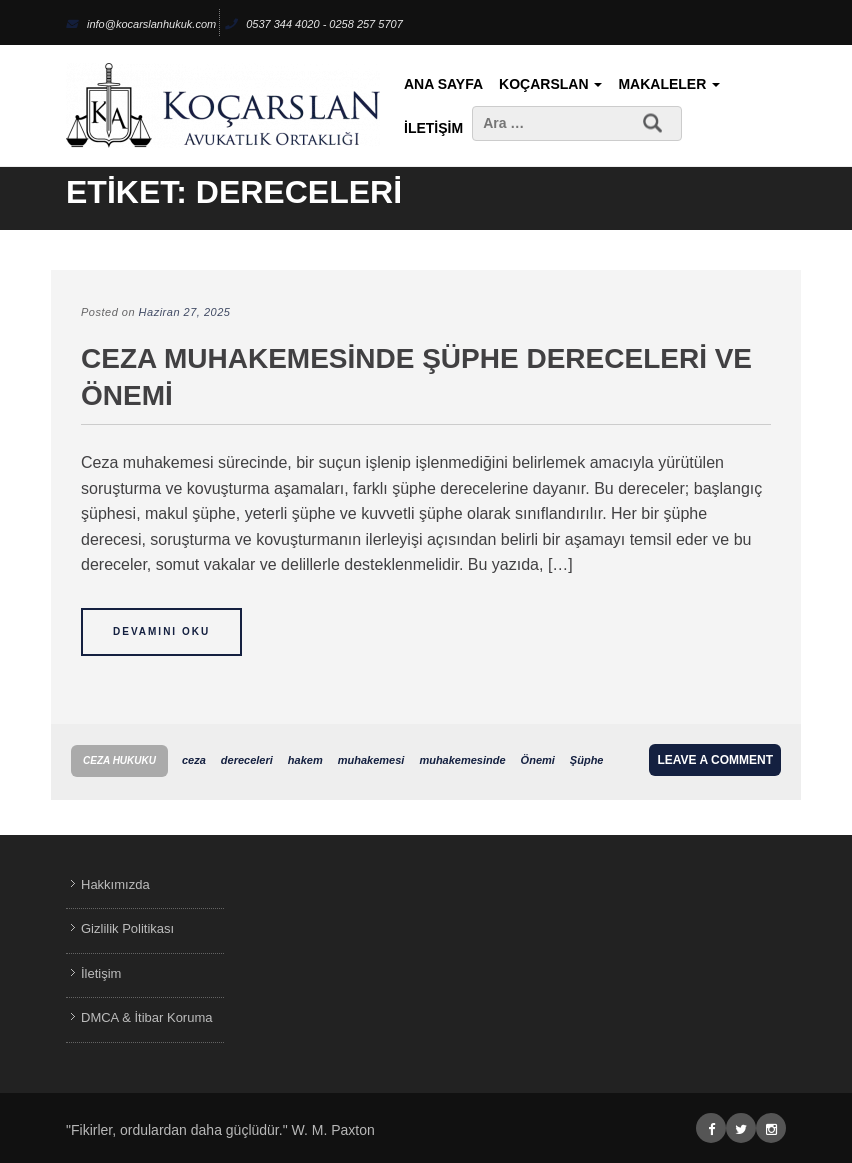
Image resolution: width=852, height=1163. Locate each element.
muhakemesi (371, 760)
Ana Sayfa (443, 84)
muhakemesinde (462, 760)
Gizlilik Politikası (127, 928)
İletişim (433, 128)
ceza (194, 760)
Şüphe (587, 760)
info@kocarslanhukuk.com (141, 24)
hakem (305, 760)
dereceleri (247, 760)
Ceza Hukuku (119, 760)
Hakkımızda (115, 884)
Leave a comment (715, 760)
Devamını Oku (161, 631)
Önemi (538, 760)
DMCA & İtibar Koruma (147, 1017)
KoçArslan (550, 84)
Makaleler (669, 84)
